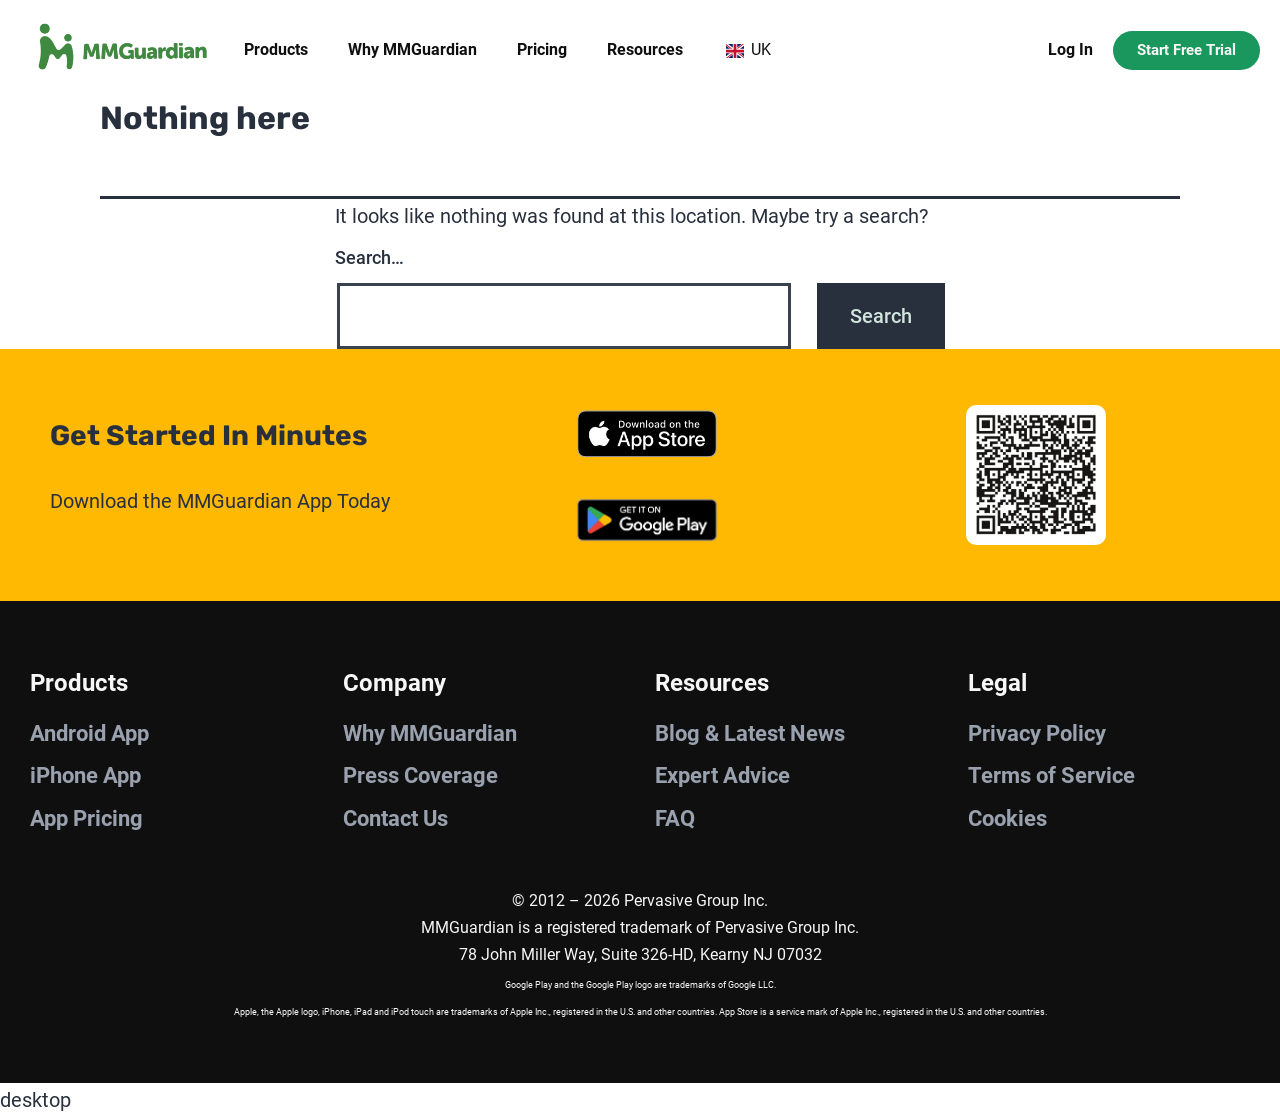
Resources (645, 49)
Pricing (542, 49)
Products (276, 49)
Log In (1070, 49)
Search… (369, 257)
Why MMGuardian (412, 49)
